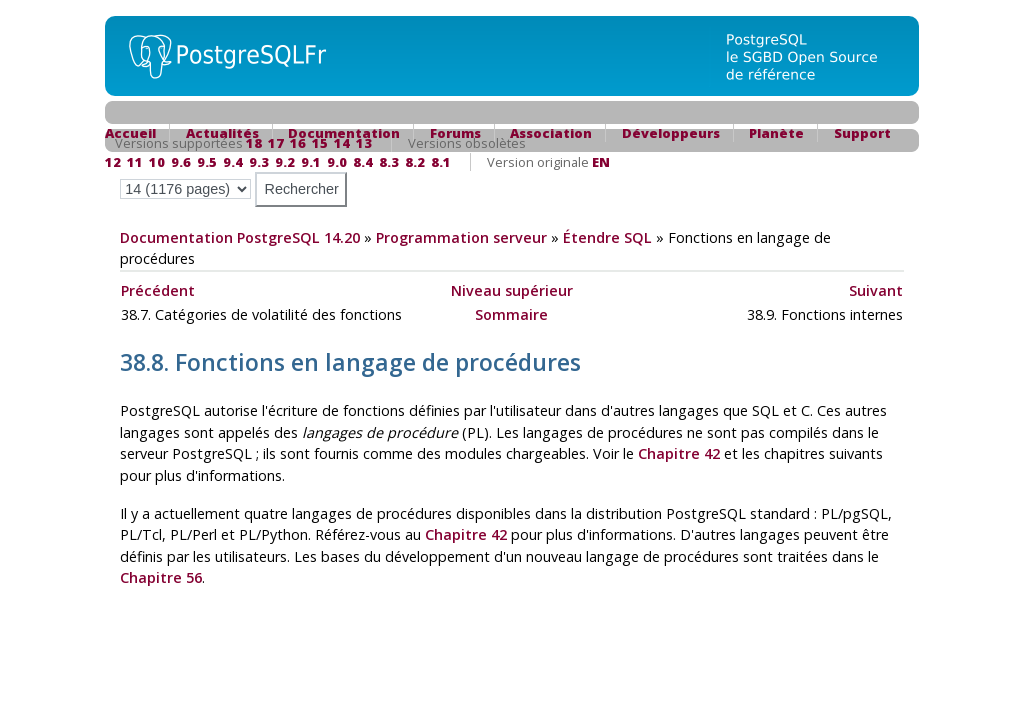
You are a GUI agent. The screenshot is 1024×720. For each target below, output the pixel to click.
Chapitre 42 (679, 453)
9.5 (207, 162)
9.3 (259, 162)
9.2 (285, 162)
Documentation (344, 133)
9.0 (337, 162)
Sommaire (511, 314)
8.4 (363, 162)
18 (254, 143)
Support (862, 133)
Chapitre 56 (161, 577)
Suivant (876, 290)
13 (364, 143)
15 (320, 143)
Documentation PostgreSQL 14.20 (240, 237)
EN (601, 162)
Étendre (607, 237)
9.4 (233, 162)
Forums (455, 133)
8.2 (415, 162)
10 (157, 162)
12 (113, 162)
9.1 (311, 162)
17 (276, 143)
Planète (776, 133)
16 (298, 143)
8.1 (441, 162)
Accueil (130, 133)
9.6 (181, 162)
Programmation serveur (461, 237)
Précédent (158, 290)
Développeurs (671, 133)
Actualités (222, 133)
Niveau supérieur (512, 290)
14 (342, 143)
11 (135, 162)
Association (551, 133)
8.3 (389, 162)
